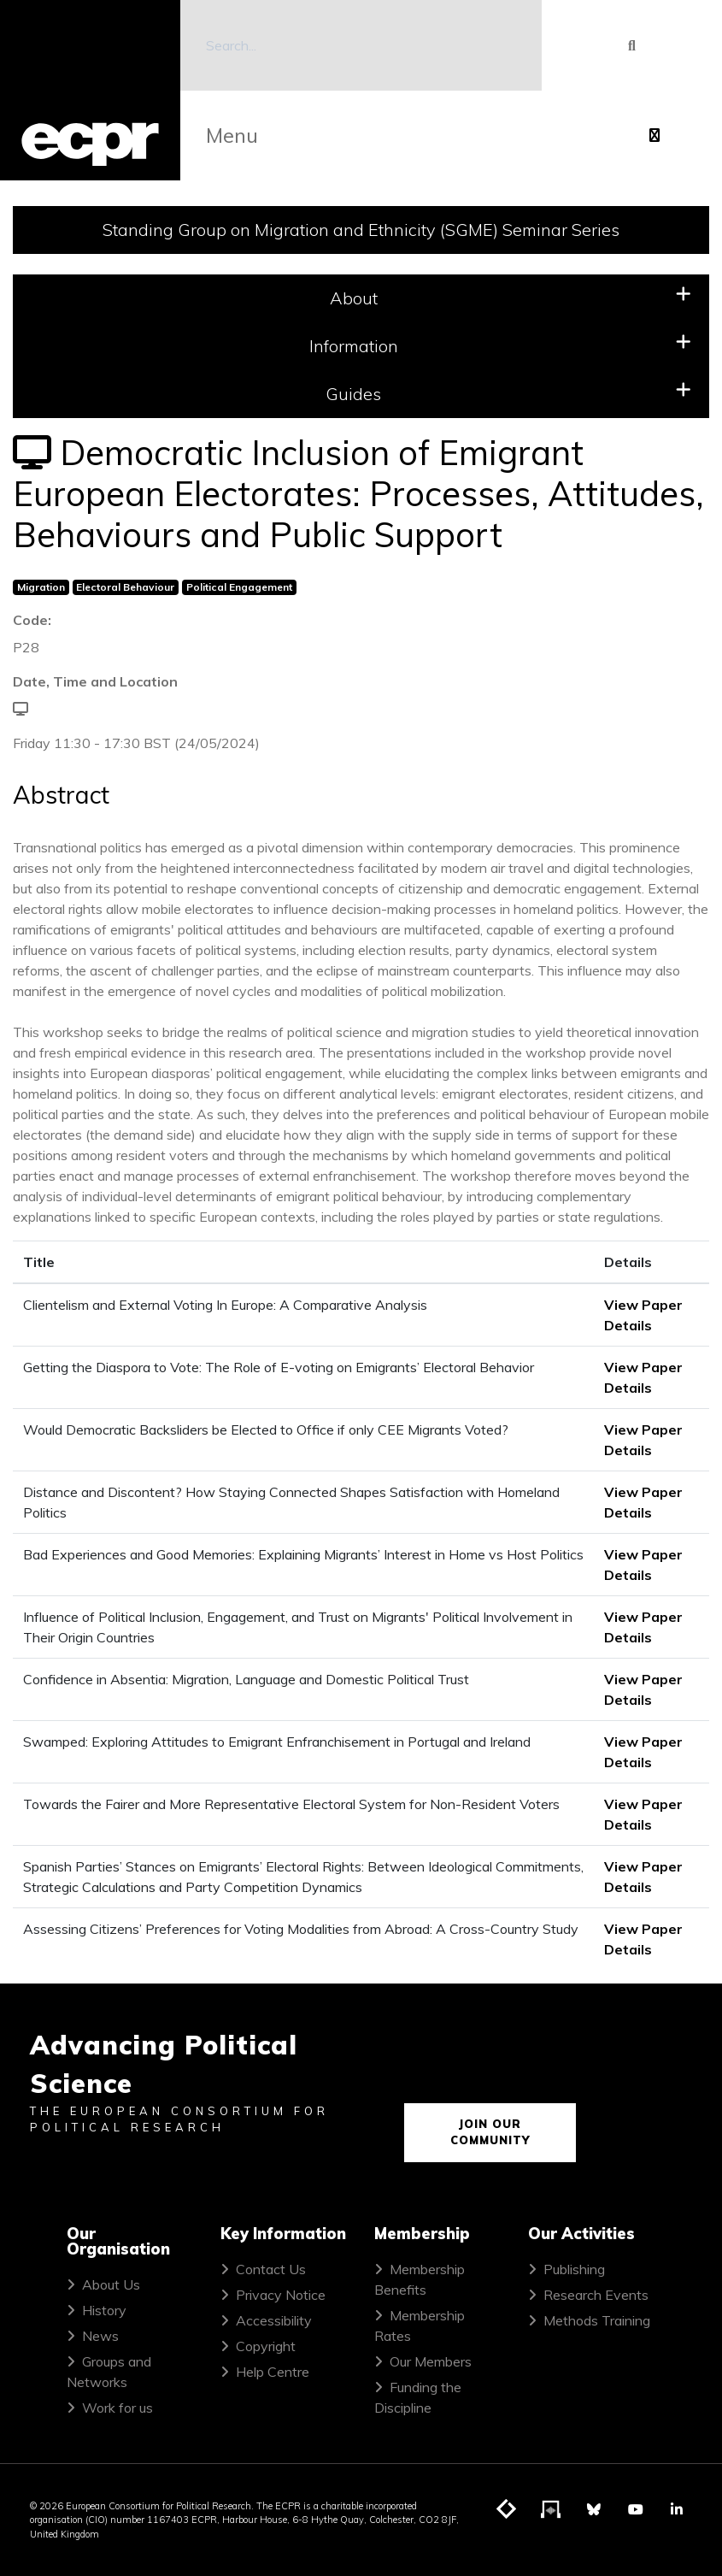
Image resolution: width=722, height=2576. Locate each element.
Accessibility (274, 2320)
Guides (508, 392)
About (511, 297)
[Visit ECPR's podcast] (551, 2510)
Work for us (117, 2407)
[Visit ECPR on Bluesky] (594, 2509)
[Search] (361, 45)
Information (500, 345)
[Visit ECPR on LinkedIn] (677, 2509)
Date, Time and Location (95, 681)
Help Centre (272, 2371)
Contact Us (271, 2269)
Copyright (266, 2346)
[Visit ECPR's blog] (506, 2510)
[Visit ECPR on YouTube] (635, 2509)
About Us (111, 2284)
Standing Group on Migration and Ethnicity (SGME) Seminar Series (361, 229)
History (104, 2310)
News (100, 2335)
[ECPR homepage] (90, 90)
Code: (32, 619)
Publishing (574, 2269)
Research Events (596, 2294)
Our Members (431, 2361)
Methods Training (596, 2320)
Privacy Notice (281, 2294)
